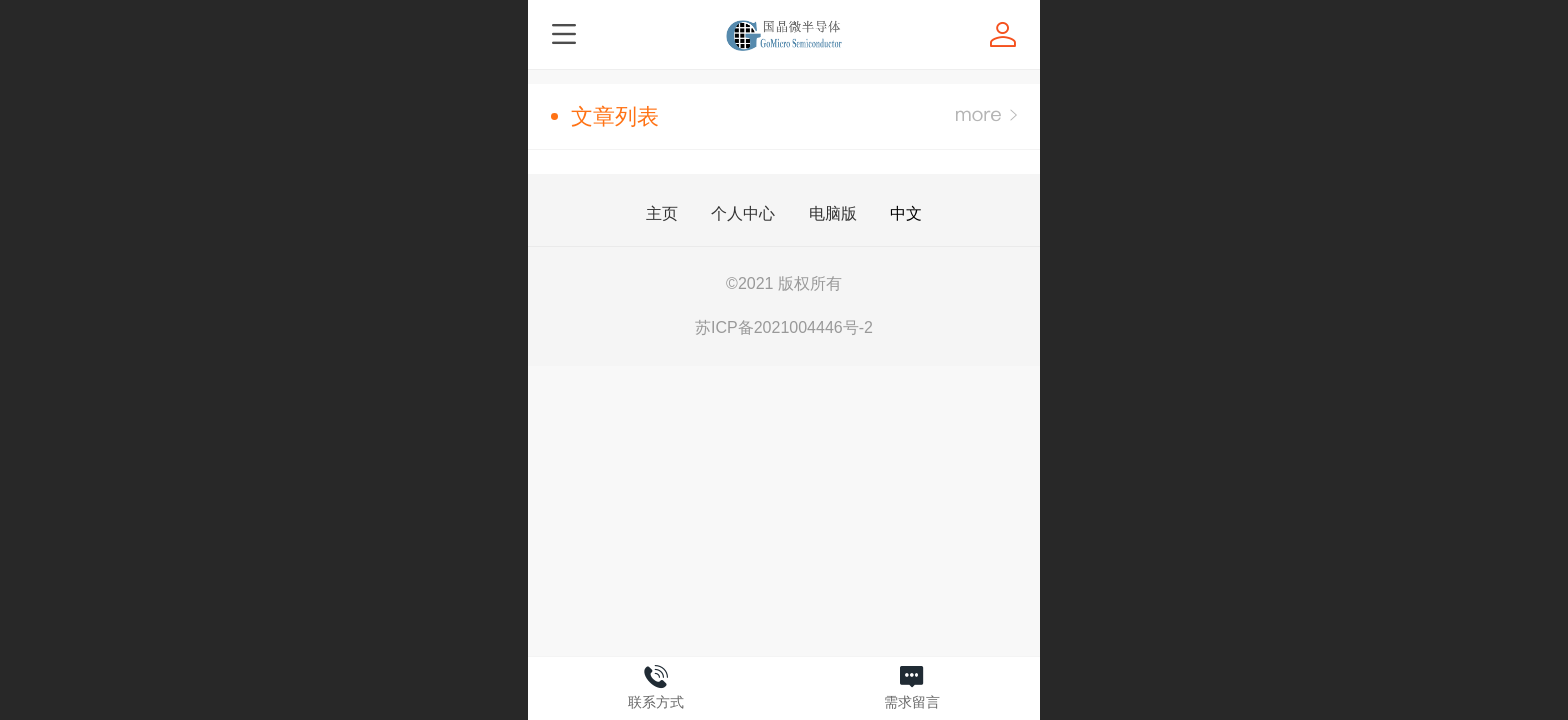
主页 (662, 214)
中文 (906, 213)
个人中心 (743, 214)
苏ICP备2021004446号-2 (784, 327)
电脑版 (833, 214)
